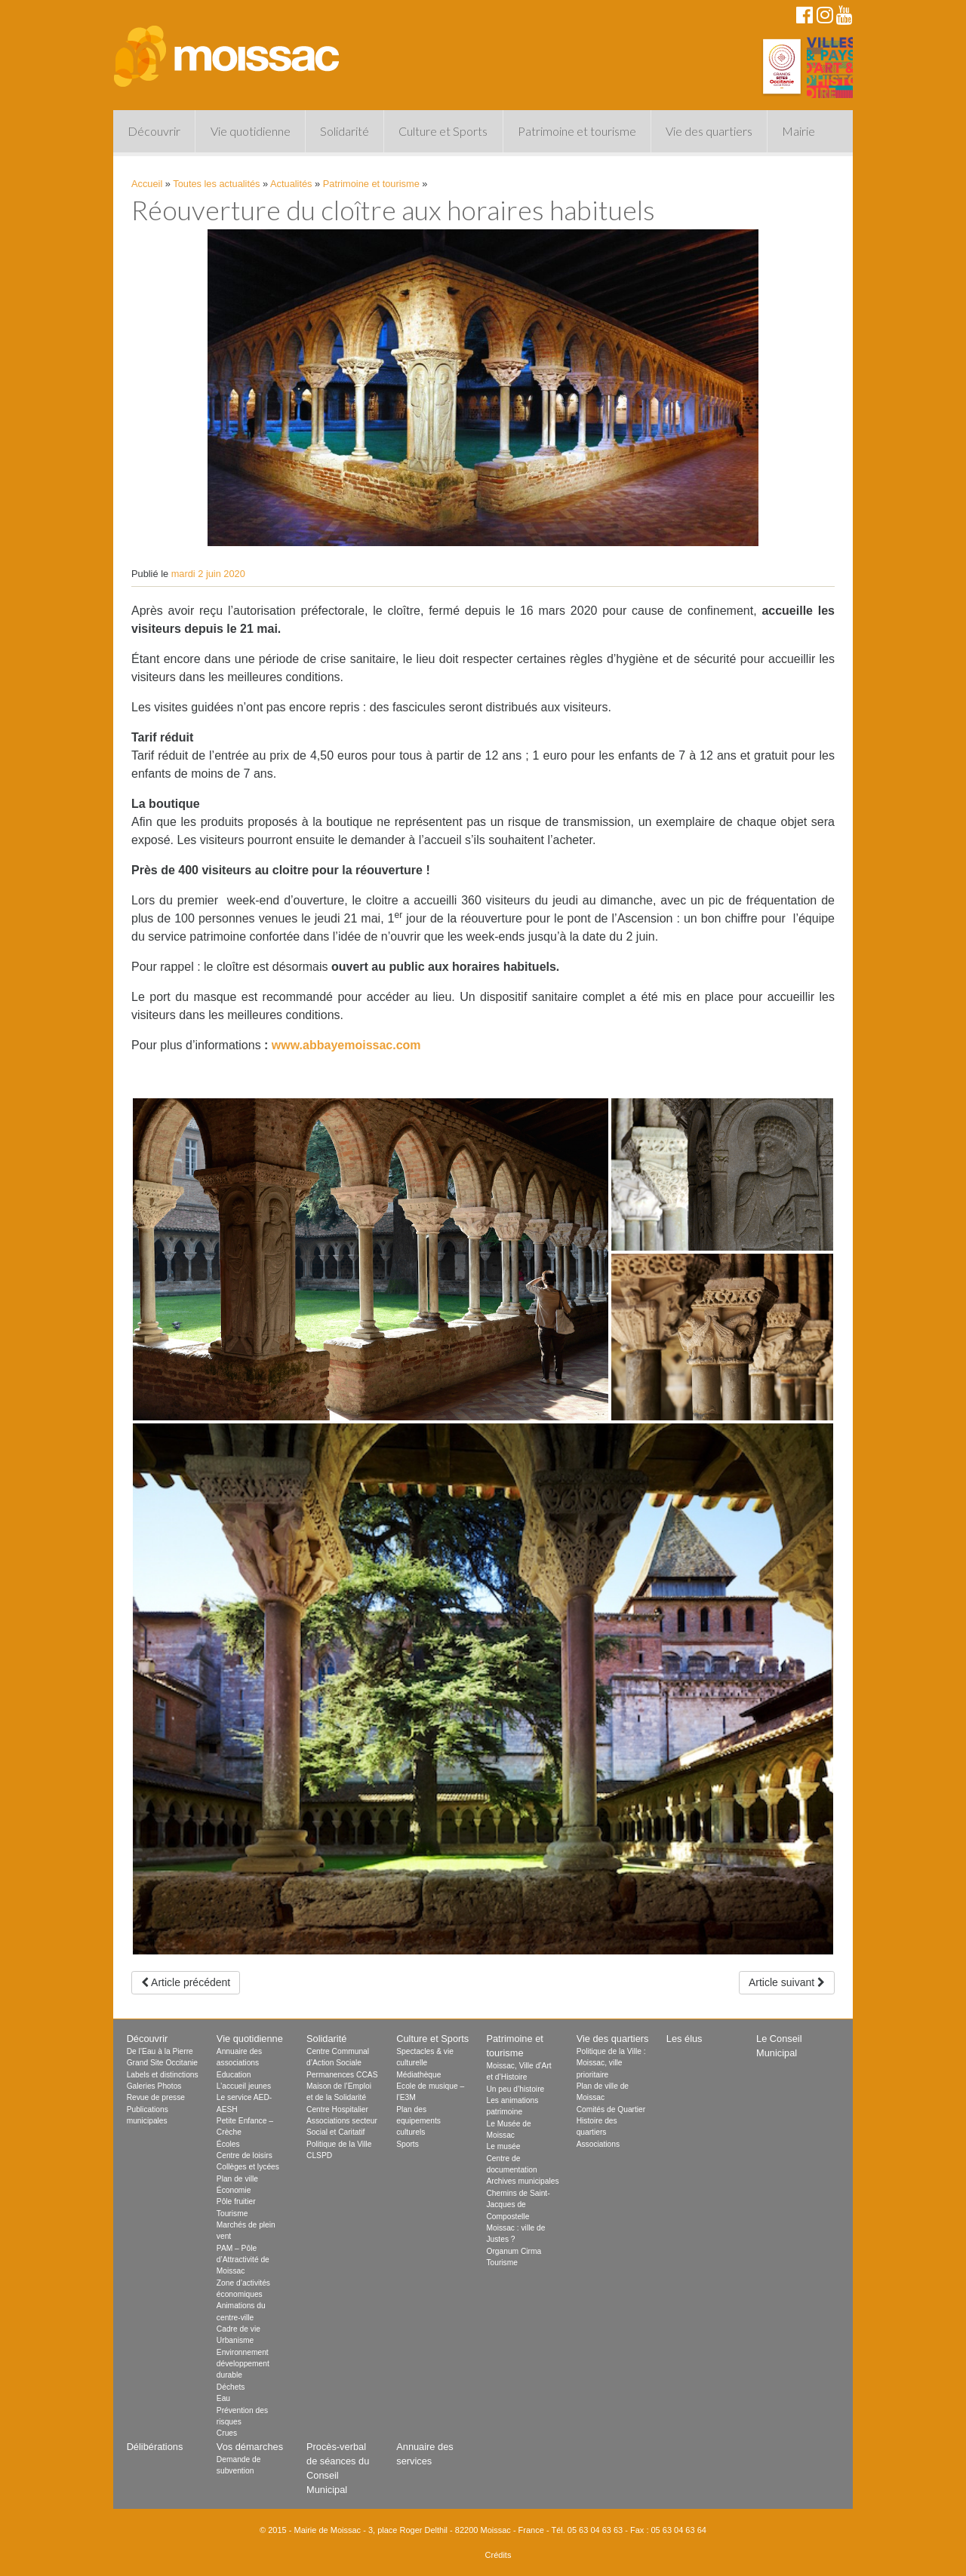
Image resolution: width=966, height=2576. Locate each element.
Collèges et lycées (248, 2167)
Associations (598, 2144)
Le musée (503, 2146)
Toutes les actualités (216, 183)
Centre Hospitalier (337, 2109)
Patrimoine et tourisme (577, 131)
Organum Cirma (513, 2251)
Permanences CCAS (341, 2075)
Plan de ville (237, 2179)
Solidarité (344, 131)
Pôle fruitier (236, 2201)
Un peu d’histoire (515, 2089)
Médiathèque (418, 2075)
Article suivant (787, 1982)
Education (234, 2075)
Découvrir (154, 131)
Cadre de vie (238, 2329)
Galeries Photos (154, 2086)
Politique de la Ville (338, 2144)
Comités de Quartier (611, 2109)
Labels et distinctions (162, 2075)
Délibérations (155, 2446)
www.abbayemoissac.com (346, 1045)
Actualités (291, 183)
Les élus (684, 2038)
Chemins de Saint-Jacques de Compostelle (517, 2205)
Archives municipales (522, 2181)
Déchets (231, 2387)
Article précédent (185, 1982)
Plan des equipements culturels (418, 2121)
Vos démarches (250, 2446)
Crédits (498, 2554)
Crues (227, 2433)
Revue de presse (156, 2097)
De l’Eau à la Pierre (160, 2051)
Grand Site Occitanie (162, 2063)
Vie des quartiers (709, 131)
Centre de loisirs (244, 2155)
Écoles (228, 2144)
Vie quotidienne (251, 131)
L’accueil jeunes (244, 2086)
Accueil (146, 183)
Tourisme (232, 2213)
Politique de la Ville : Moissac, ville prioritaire (611, 2063)
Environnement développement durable (243, 2364)
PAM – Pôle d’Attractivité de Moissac (243, 2260)
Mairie (798, 131)
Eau (223, 2398)
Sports (407, 2144)
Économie (234, 2190)
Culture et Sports (443, 131)
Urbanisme (235, 2340)
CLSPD (319, 2155)
